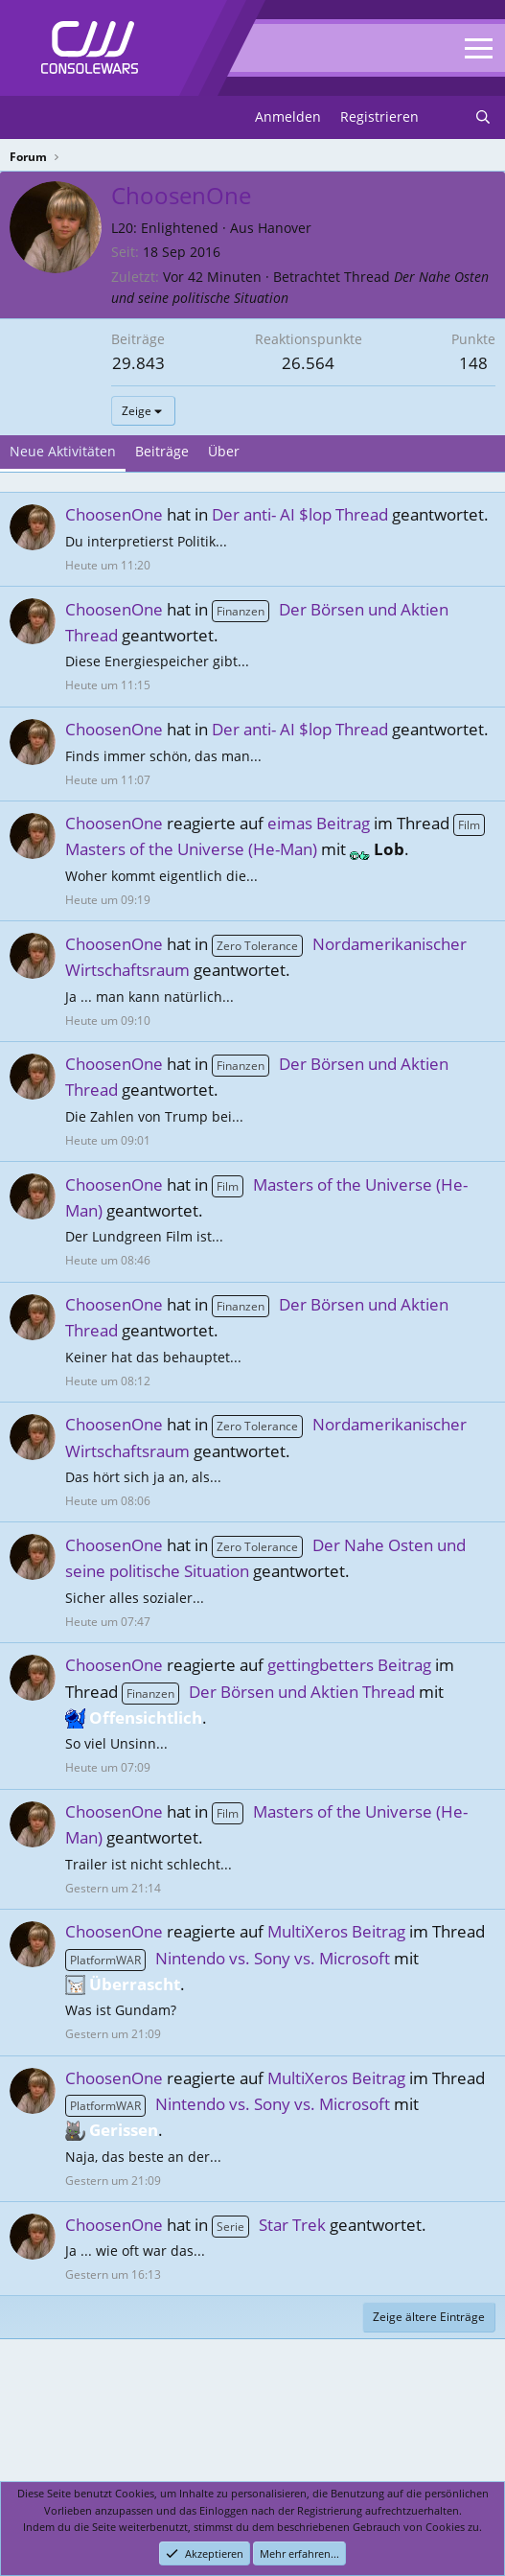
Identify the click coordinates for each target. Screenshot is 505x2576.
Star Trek (269, 2225)
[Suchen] (483, 117)
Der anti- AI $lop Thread (300, 514)
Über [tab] (224, 451)
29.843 (138, 363)
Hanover (284, 228)
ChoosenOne (114, 514)
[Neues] (446, 117)
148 (473, 363)
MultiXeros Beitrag (336, 1931)
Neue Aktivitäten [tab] (63, 451)
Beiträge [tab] (162, 451)
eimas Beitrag (318, 823)
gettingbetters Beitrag (349, 1665)
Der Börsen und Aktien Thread (268, 1692)
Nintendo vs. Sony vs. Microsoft (227, 1958)
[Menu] (26, 118)
